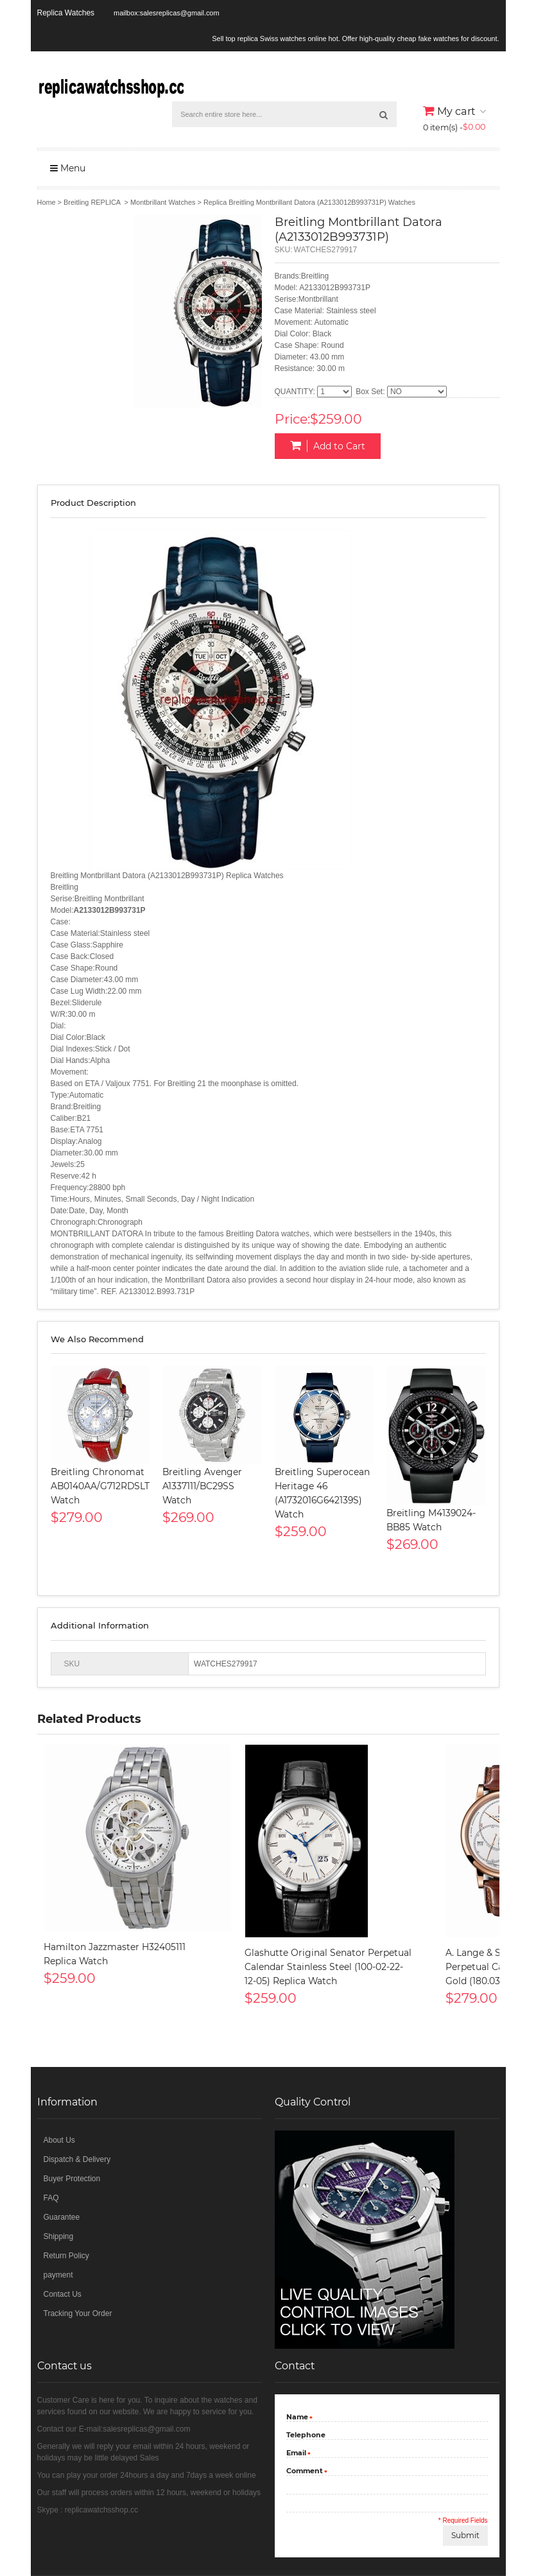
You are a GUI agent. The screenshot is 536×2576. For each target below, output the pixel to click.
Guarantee (62, 2217)
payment (58, 2274)
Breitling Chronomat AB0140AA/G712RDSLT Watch (100, 1486)
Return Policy (66, 2255)
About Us (59, 2140)
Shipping (59, 2236)
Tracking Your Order (78, 2313)
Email (296, 2454)
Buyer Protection (72, 2178)
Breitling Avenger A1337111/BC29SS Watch (202, 1486)
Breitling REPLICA (92, 202)
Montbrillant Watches (162, 202)
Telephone (305, 2434)
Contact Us (63, 2294)
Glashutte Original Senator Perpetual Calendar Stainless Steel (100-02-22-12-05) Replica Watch (328, 1967)
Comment (304, 2472)
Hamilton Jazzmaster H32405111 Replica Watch (115, 1954)
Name (297, 2418)
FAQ (51, 2197)
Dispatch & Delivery (77, 2159)
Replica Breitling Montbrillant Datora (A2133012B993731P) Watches (309, 202)
